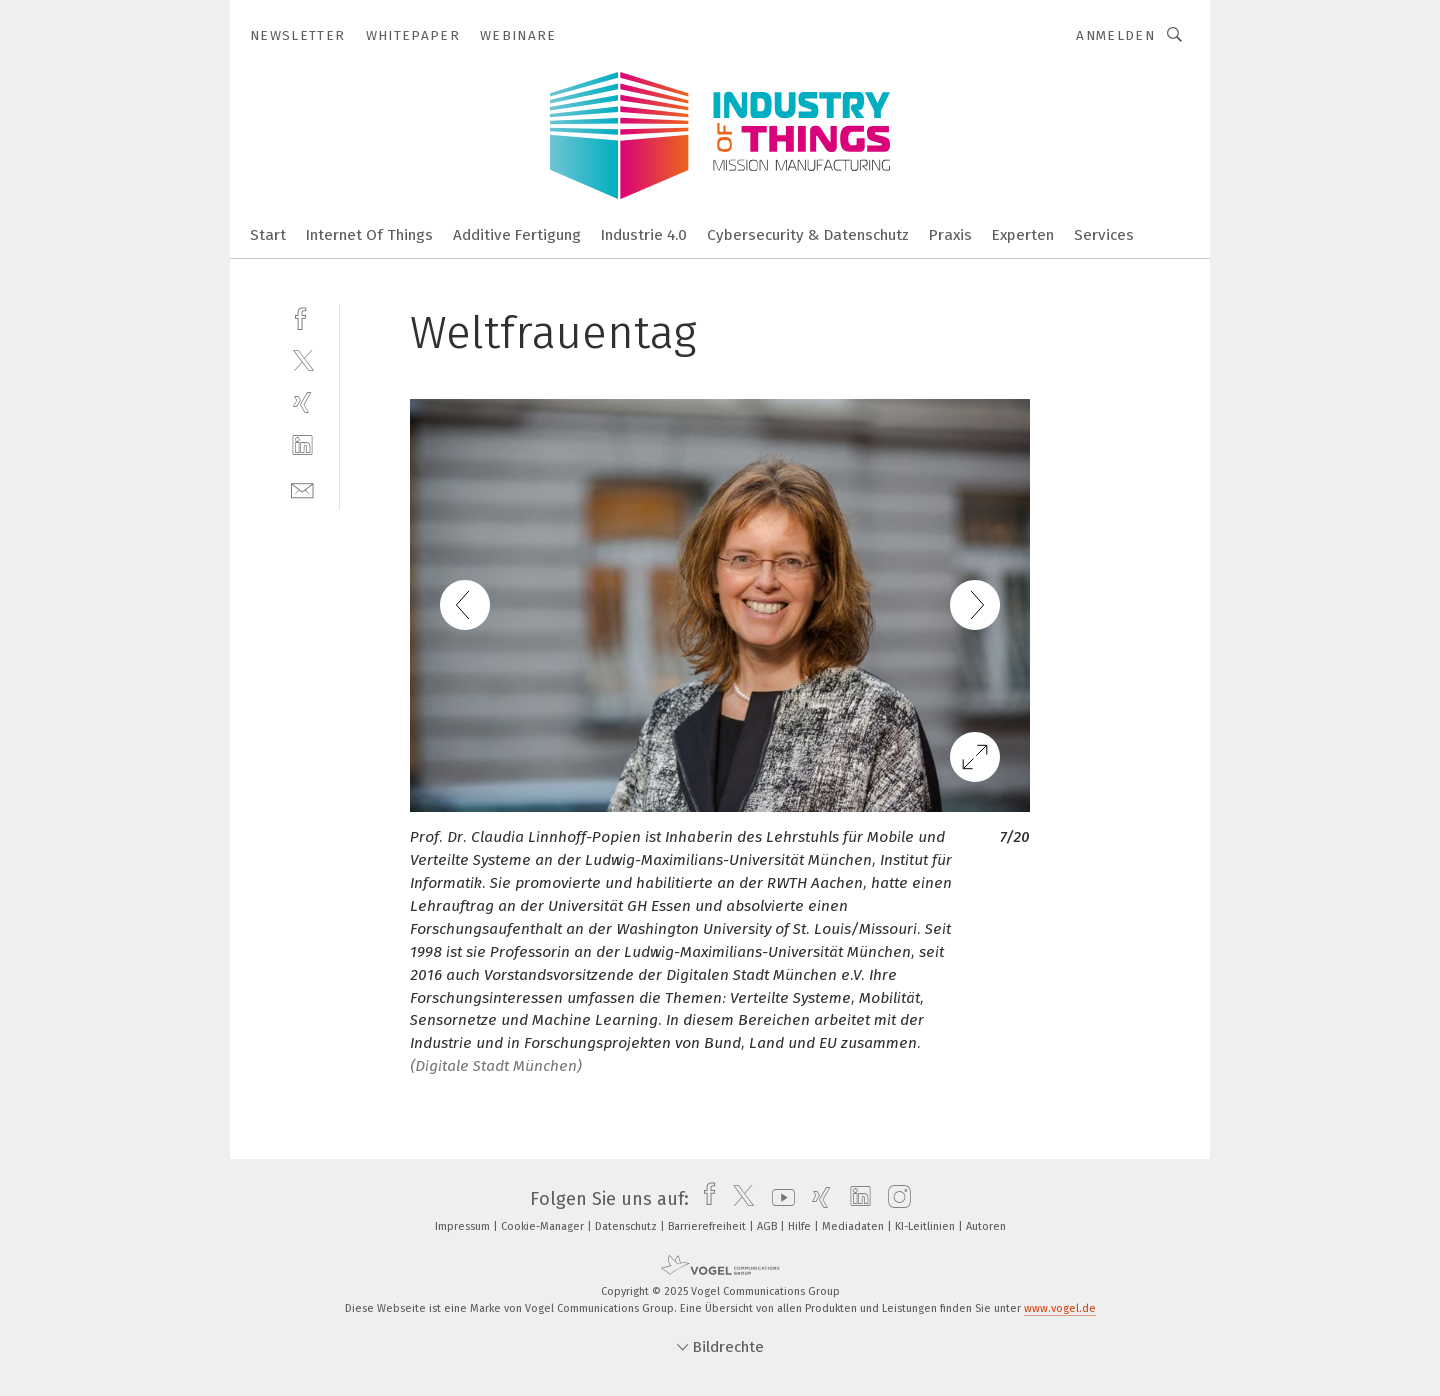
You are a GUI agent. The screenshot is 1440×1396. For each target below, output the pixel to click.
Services (1104, 235)
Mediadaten (854, 1226)
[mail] (302, 488)
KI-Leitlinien (926, 1226)
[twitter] (302, 359)
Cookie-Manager (544, 1226)
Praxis (950, 235)
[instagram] (894, 1199)
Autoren (986, 1226)
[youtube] (778, 1199)
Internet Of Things (369, 235)
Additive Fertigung (517, 235)
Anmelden (1115, 35)
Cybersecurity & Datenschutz (808, 235)
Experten (1023, 235)
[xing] (302, 402)
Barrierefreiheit (708, 1226)
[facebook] (302, 316)
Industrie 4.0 (644, 235)
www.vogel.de (1060, 1308)
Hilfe (801, 1226)
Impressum (464, 1226)
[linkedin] (302, 445)
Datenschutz (627, 1226)
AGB (768, 1226)
